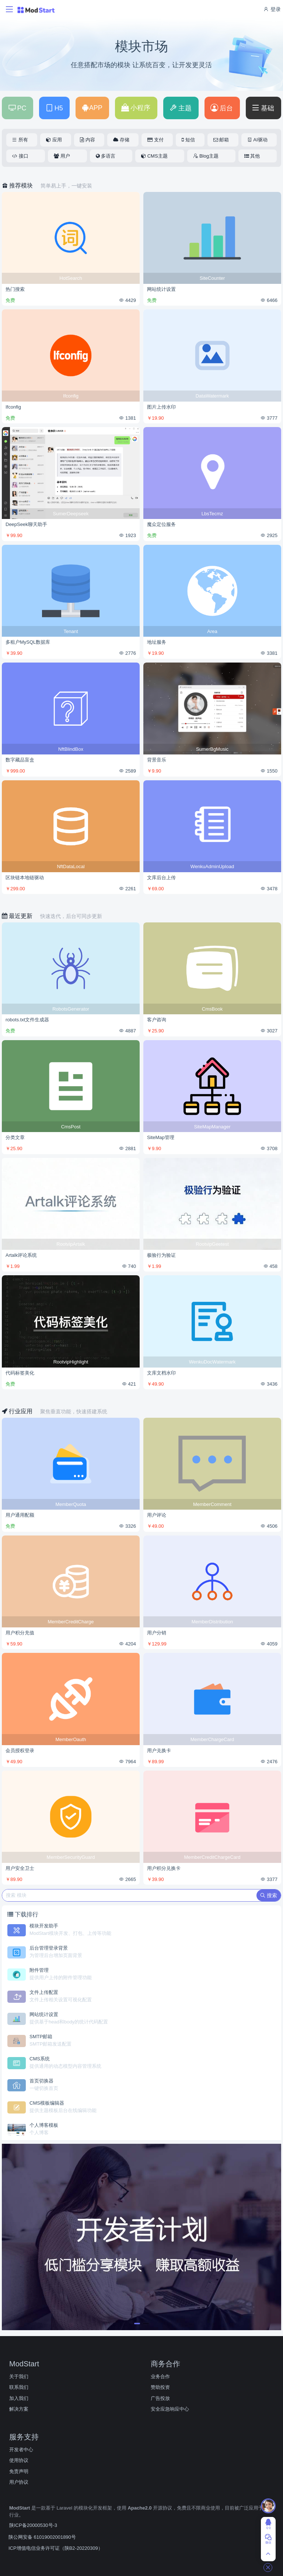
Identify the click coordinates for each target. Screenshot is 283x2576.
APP (92, 108)
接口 (20, 156)
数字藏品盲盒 (20, 760)
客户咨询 (156, 1019)
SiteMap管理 (160, 1137)
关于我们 (18, 2376)
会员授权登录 (20, 1750)
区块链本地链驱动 (25, 877)
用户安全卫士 (20, 1868)
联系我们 (18, 2387)
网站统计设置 (161, 289)
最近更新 (18, 916)
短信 (188, 139)
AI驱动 (257, 139)
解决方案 (18, 2409)
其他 (252, 156)
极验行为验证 (161, 1255)
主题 (180, 108)
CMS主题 (154, 156)
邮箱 (221, 139)
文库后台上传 (161, 877)
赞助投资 (160, 2387)
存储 (121, 139)
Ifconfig (13, 407)
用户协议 (18, 2482)
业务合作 (160, 2376)
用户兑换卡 (159, 1750)
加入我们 (18, 2398)
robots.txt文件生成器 (27, 1019)
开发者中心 (21, 2449)
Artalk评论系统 (21, 1255)
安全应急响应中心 (170, 2409)
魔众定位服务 (161, 524)
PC (17, 108)
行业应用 (18, 1411)
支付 (155, 139)
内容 (87, 139)
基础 (263, 108)
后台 (221, 108)
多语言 (106, 156)
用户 (62, 156)
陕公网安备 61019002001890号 (42, 2537)
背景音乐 (156, 760)
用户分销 (156, 1633)
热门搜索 (15, 289)
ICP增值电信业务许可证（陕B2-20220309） (55, 2548)
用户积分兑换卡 (164, 1868)
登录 (272, 9)
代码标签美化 (20, 1373)
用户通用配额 (20, 1515)
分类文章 (15, 1137)
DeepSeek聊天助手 (26, 524)
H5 (54, 108)
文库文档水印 (161, 1373)
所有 (20, 139)
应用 (54, 139)
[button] (137, 2323)
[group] (141, 2237)
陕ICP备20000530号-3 (33, 2525)
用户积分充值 (20, 1633)
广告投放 (160, 2398)
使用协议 (18, 2460)
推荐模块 (18, 185)
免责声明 (18, 2471)
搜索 (268, 1895)
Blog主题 (206, 156)
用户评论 (156, 1515)
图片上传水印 (161, 407)
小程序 (135, 108)
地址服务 (156, 642)
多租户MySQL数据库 (28, 642)
